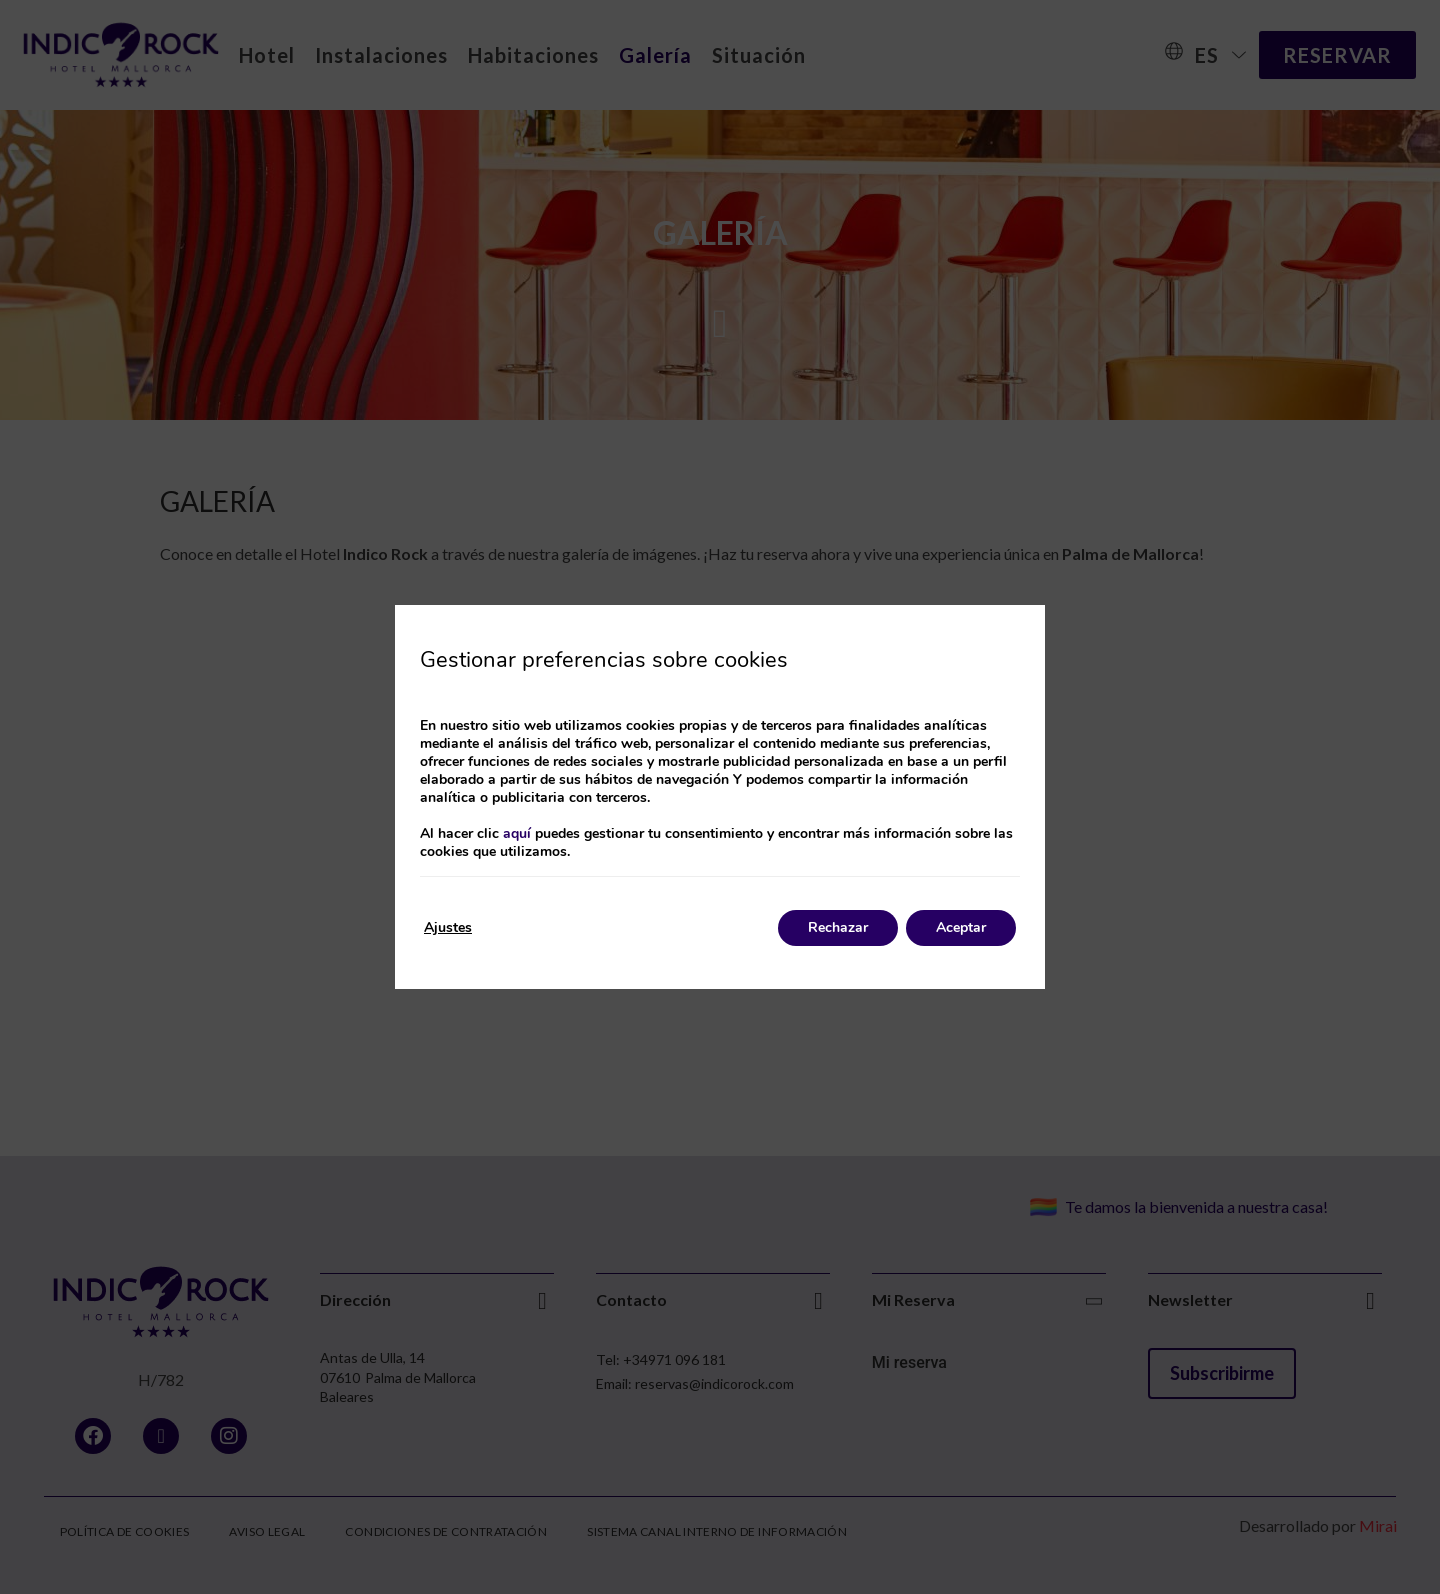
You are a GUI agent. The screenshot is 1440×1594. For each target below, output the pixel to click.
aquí (517, 833)
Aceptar (961, 927)
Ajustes (448, 927)
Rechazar (838, 927)
